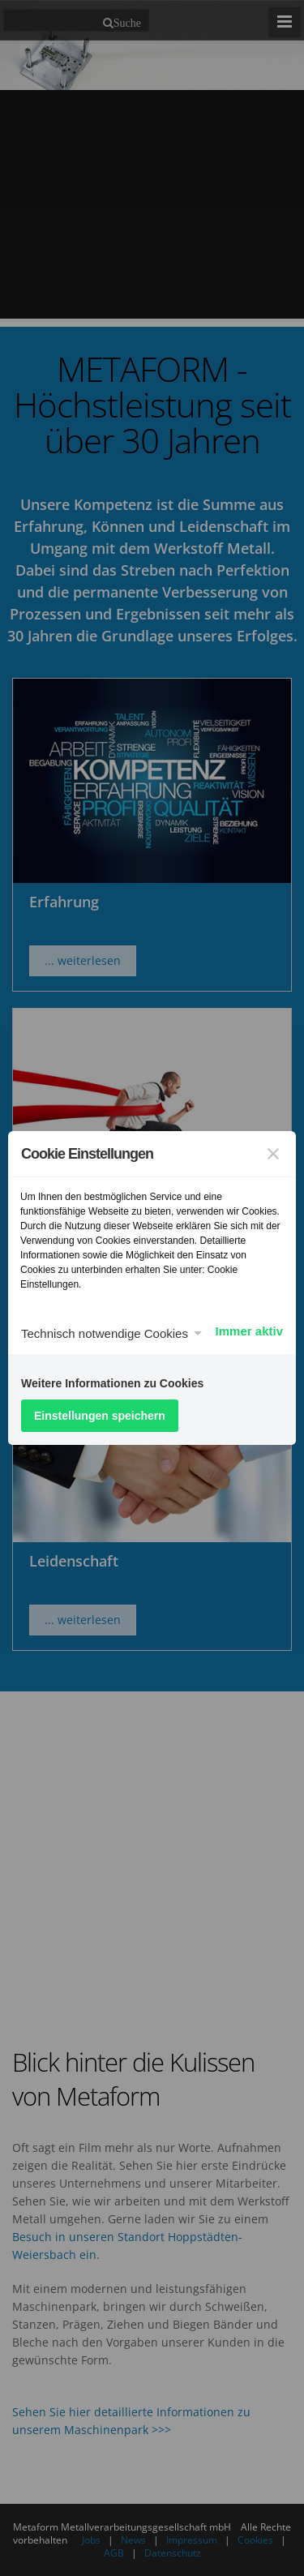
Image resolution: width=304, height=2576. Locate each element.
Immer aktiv (249, 1331)
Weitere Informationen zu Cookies (112, 1383)
